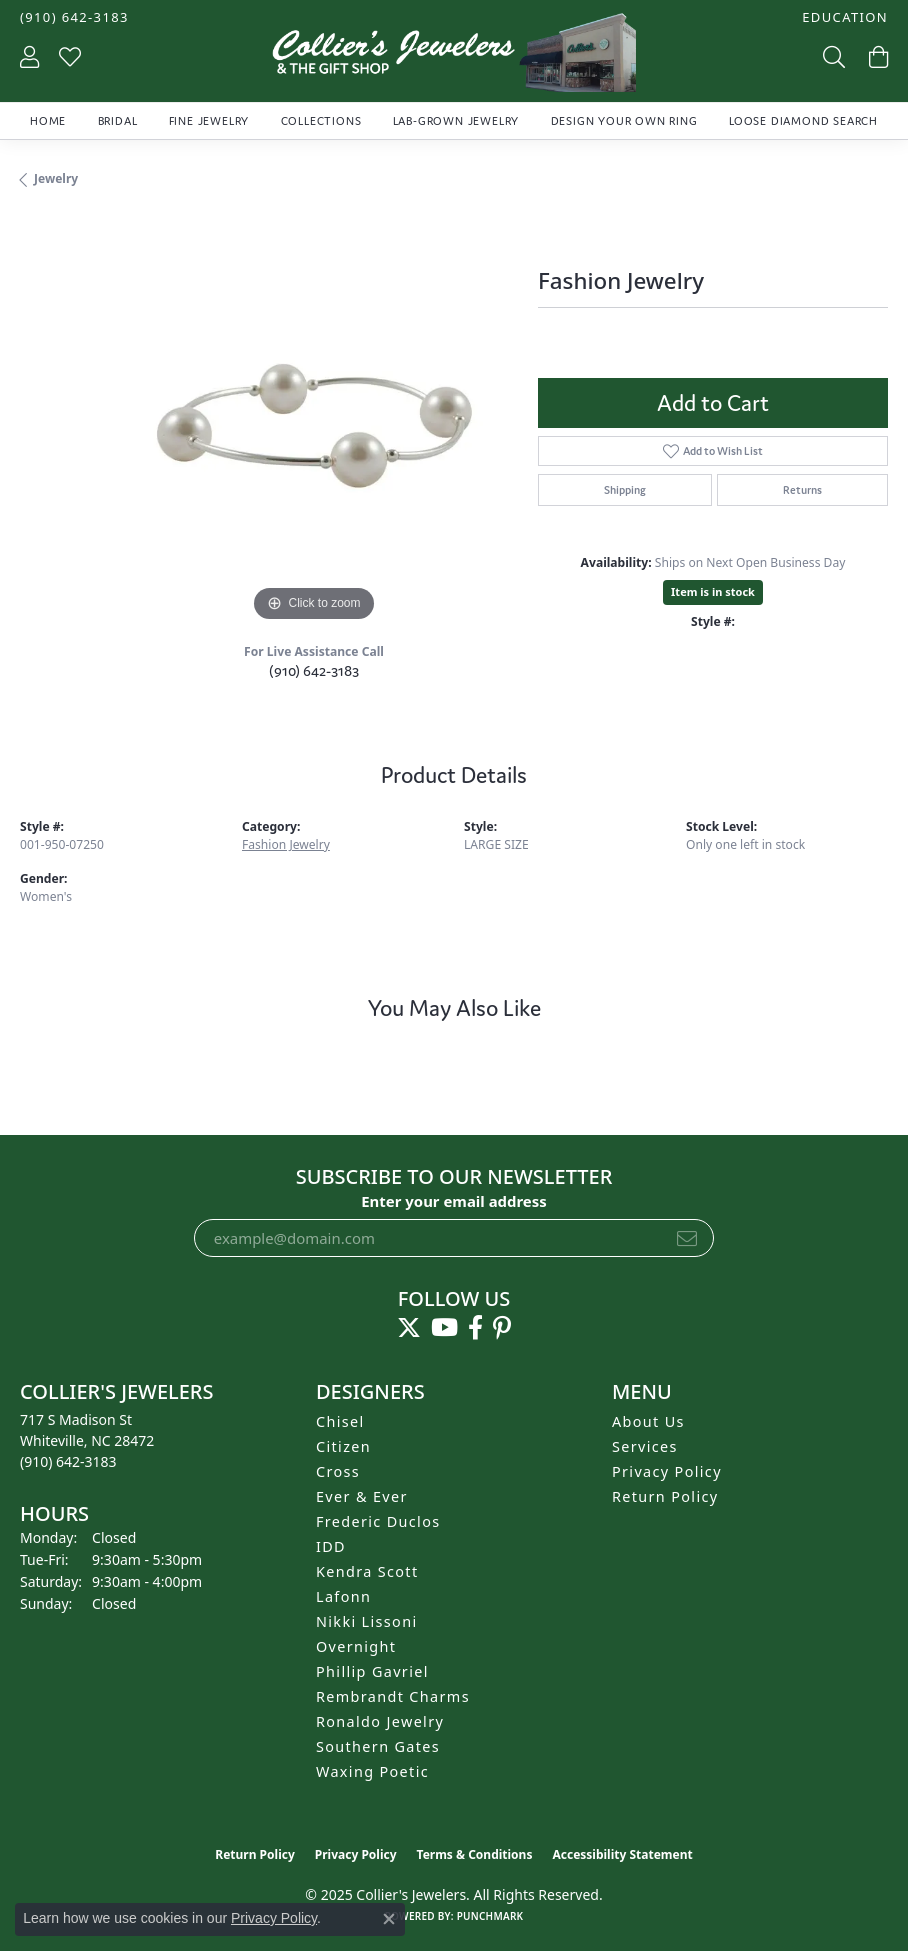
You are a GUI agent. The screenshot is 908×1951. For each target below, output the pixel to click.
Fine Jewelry (209, 121)
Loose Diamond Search (803, 121)
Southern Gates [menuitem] (378, 1746)
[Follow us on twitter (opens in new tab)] (409, 1328)
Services (645, 1446)
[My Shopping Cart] (876, 57)
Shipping (625, 490)
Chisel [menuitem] (340, 1421)
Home (48, 121)
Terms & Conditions (475, 1854)
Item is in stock (713, 591)
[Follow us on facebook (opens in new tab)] (475, 1328)
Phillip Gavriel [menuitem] (372, 1671)
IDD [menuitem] (331, 1546)
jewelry (56, 178)
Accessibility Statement (622, 1854)
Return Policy (665, 1496)
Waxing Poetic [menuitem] (372, 1771)
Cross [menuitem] (338, 1471)
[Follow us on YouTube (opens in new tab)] (444, 1328)
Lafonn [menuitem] (343, 1596)
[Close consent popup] (389, 1919)
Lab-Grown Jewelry (456, 121)
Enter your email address (454, 1201)
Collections (321, 121)
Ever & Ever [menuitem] (362, 1496)
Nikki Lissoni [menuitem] (367, 1621)
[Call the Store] (68, 1461)
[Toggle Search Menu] (832, 57)
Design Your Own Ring (624, 121)
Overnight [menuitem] (356, 1646)
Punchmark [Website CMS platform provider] (490, 1916)
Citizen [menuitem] (343, 1446)
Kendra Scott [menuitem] (367, 1571)
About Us (648, 1421)
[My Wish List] (70, 57)
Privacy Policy (667, 1471)
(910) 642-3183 (314, 670)
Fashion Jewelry (286, 844)
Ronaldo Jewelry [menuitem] (380, 1721)
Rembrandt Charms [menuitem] (393, 1696)
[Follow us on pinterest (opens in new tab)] (502, 1328)
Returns (802, 490)
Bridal (118, 121)
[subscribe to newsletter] (687, 1238)
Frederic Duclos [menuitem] (378, 1521)
